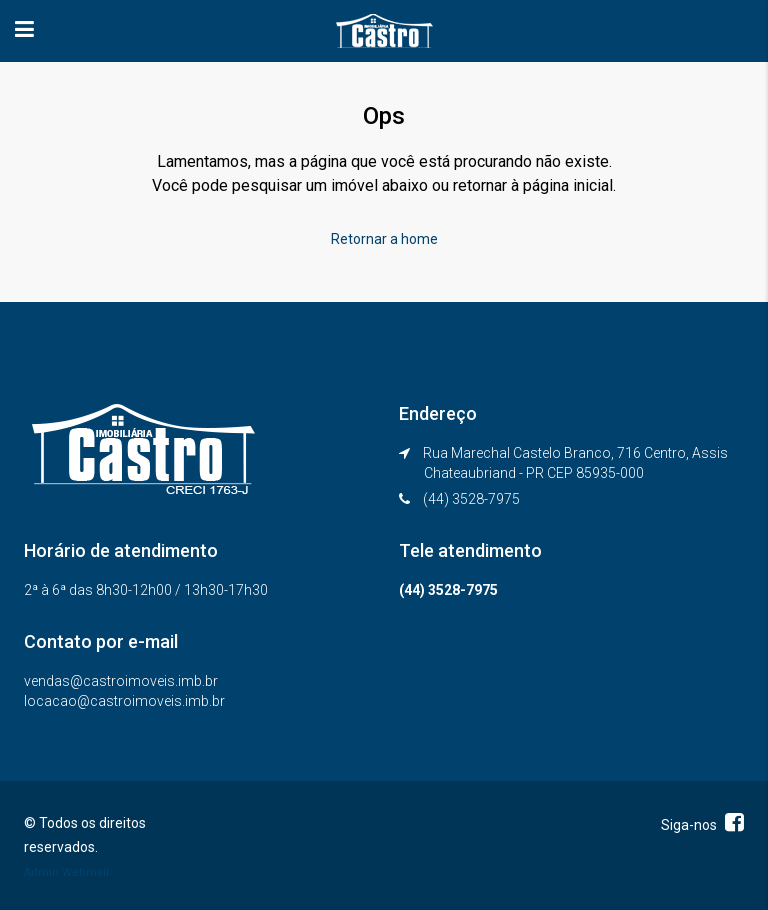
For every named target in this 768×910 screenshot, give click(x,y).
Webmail (85, 872)
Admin (41, 872)
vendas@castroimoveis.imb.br (121, 681)
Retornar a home (384, 239)
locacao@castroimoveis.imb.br (124, 701)
